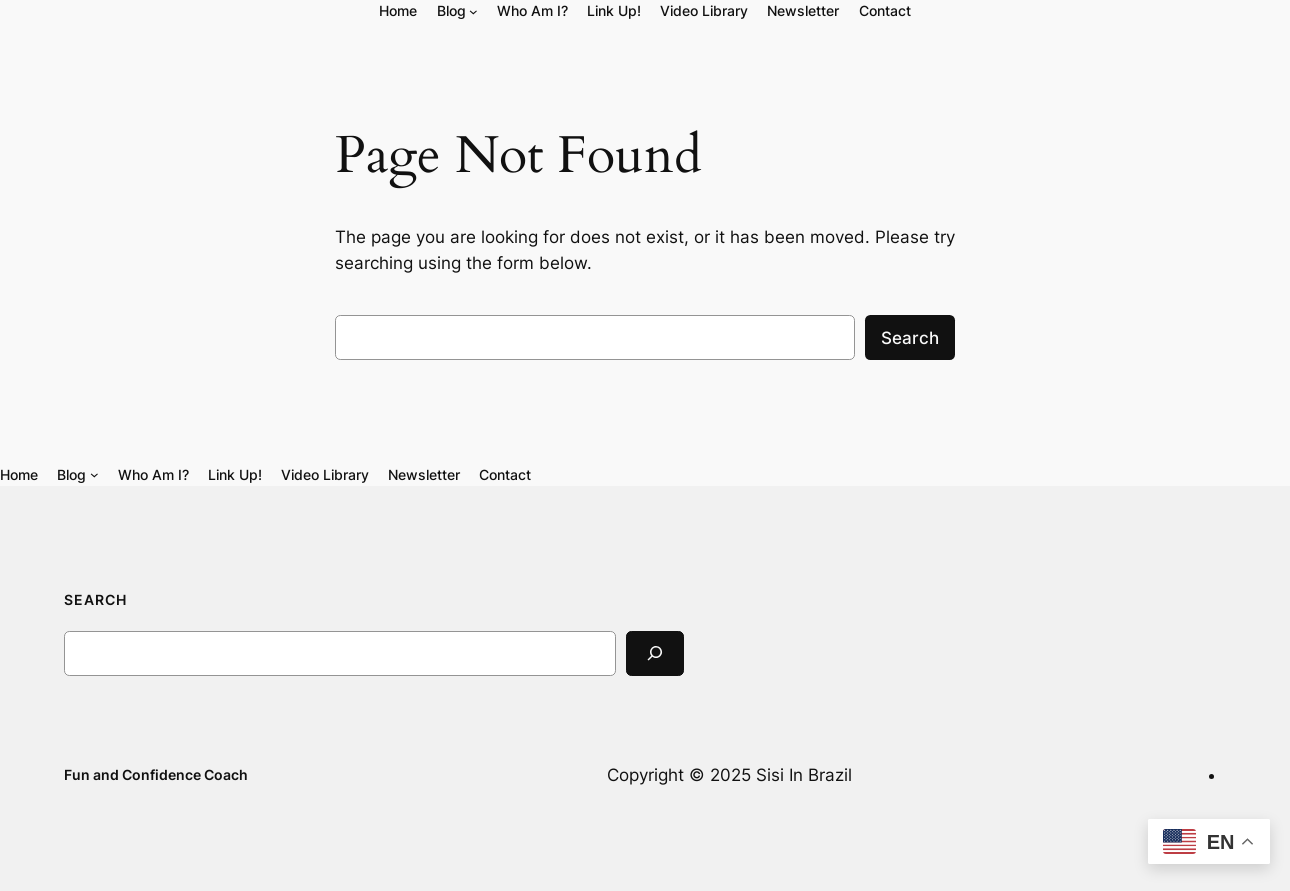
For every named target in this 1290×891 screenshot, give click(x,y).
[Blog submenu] (473, 11)
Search (910, 338)
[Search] (655, 653)
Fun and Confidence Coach (156, 774)
